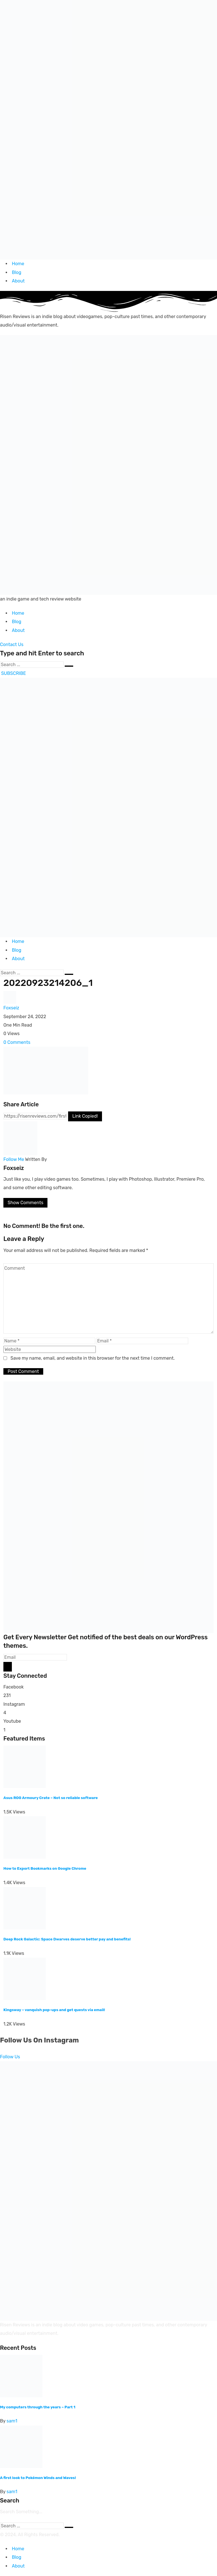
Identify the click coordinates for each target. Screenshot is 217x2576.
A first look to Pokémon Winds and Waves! (38, 2478)
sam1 (11, 2421)
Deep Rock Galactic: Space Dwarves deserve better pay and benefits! (67, 1939)
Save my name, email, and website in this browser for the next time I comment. (92, 1358)
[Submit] (69, 666)
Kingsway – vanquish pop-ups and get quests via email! (54, 2010)
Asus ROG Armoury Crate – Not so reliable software (50, 1798)
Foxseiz (11, 1007)
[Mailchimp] (7, 1667)
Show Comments (25, 1202)
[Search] (32, 664)
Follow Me (13, 1159)
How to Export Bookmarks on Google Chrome (44, 1868)
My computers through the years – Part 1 (37, 2407)
